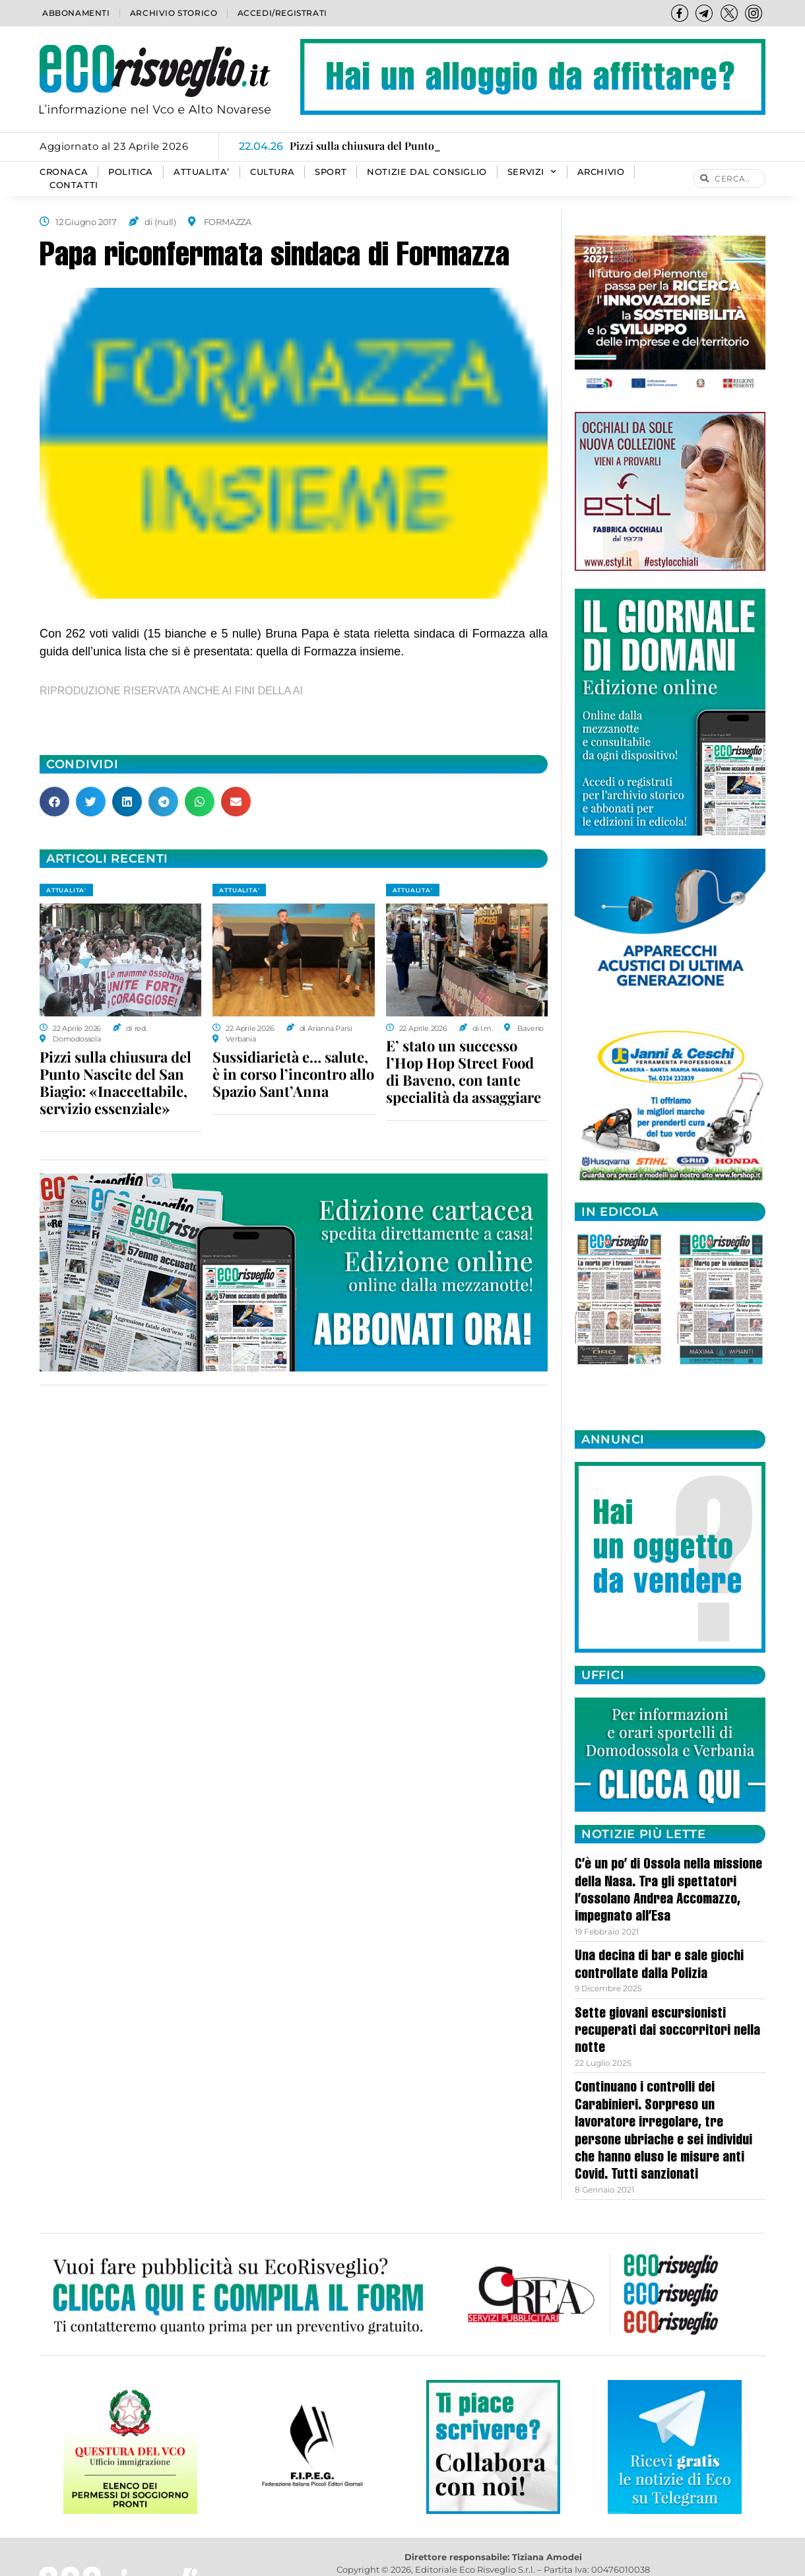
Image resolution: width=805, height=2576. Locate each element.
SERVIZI (532, 172)
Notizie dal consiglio (427, 172)
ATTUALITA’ (202, 172)
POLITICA (130, 172)
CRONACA (64, 172)
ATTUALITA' (66, 890)
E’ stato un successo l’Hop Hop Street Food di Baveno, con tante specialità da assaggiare (463, 1071)
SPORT (330, 172)
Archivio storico (174, 13)
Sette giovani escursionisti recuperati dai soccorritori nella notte (667, 2032)
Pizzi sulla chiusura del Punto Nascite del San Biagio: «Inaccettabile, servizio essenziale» (115, 1082)
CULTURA (272, 172)
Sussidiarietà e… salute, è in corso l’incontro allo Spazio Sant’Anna (293, 1074)
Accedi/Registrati (282, 13)
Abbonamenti (76, 13)
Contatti (73, 185)
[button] (54, 801)
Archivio (601, 172)
